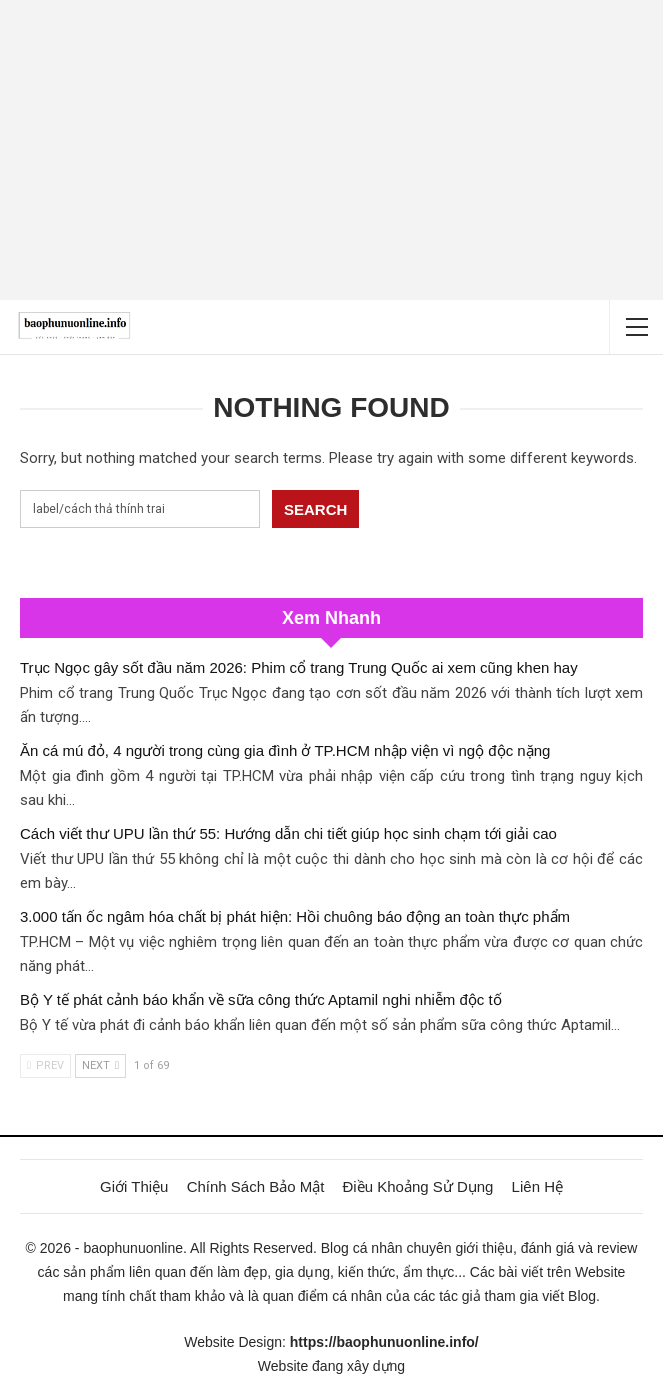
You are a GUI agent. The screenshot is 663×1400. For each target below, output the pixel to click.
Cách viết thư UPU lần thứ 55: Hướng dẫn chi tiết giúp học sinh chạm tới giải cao (288, 833)
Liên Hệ (537, 1186)
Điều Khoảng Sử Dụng (418, 1186)
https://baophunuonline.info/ (384, 1342)
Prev (45, 1065)
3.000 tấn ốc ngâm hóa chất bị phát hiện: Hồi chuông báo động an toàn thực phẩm (295, 916)
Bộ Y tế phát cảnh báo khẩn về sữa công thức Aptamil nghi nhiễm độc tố (261, 999)
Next (100, 1065)
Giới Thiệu (134, 1186)
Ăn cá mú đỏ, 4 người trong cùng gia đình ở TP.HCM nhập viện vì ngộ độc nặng (285, 750)
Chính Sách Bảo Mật (256, 1186)
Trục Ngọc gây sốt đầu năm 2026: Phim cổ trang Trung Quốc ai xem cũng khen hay (299, 667)
